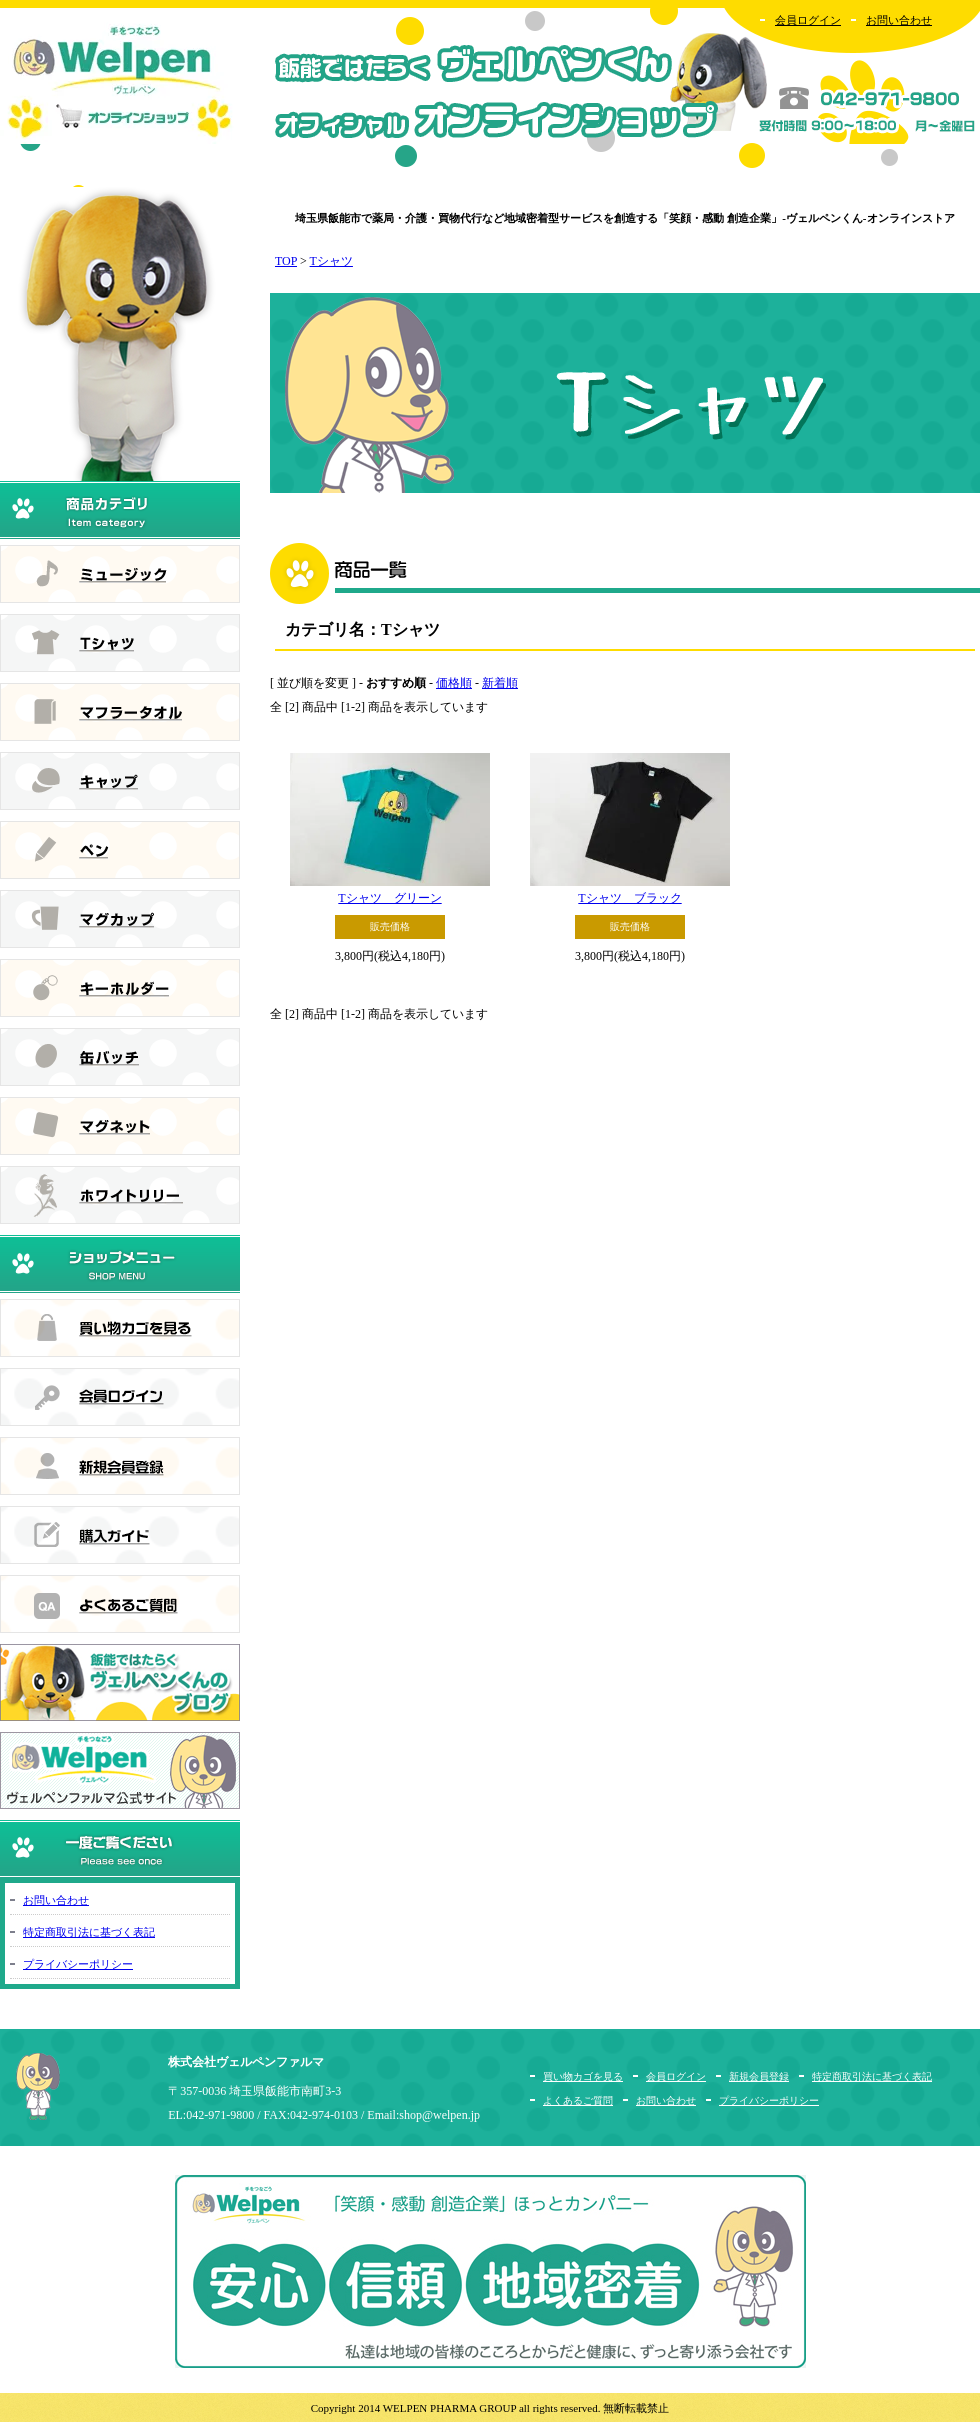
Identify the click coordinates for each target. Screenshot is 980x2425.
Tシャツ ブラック (629, 898)
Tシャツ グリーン (389, 898)
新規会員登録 (759, 2076)
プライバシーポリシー (78, 1964)
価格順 (454, 683)
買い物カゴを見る (583, 2076)
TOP (286, 261)
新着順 (500, 683)
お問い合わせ (899, 20)
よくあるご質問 (578, 2100)
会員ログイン (808, 20)
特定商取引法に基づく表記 (89, 1932)
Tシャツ (331, 261)
